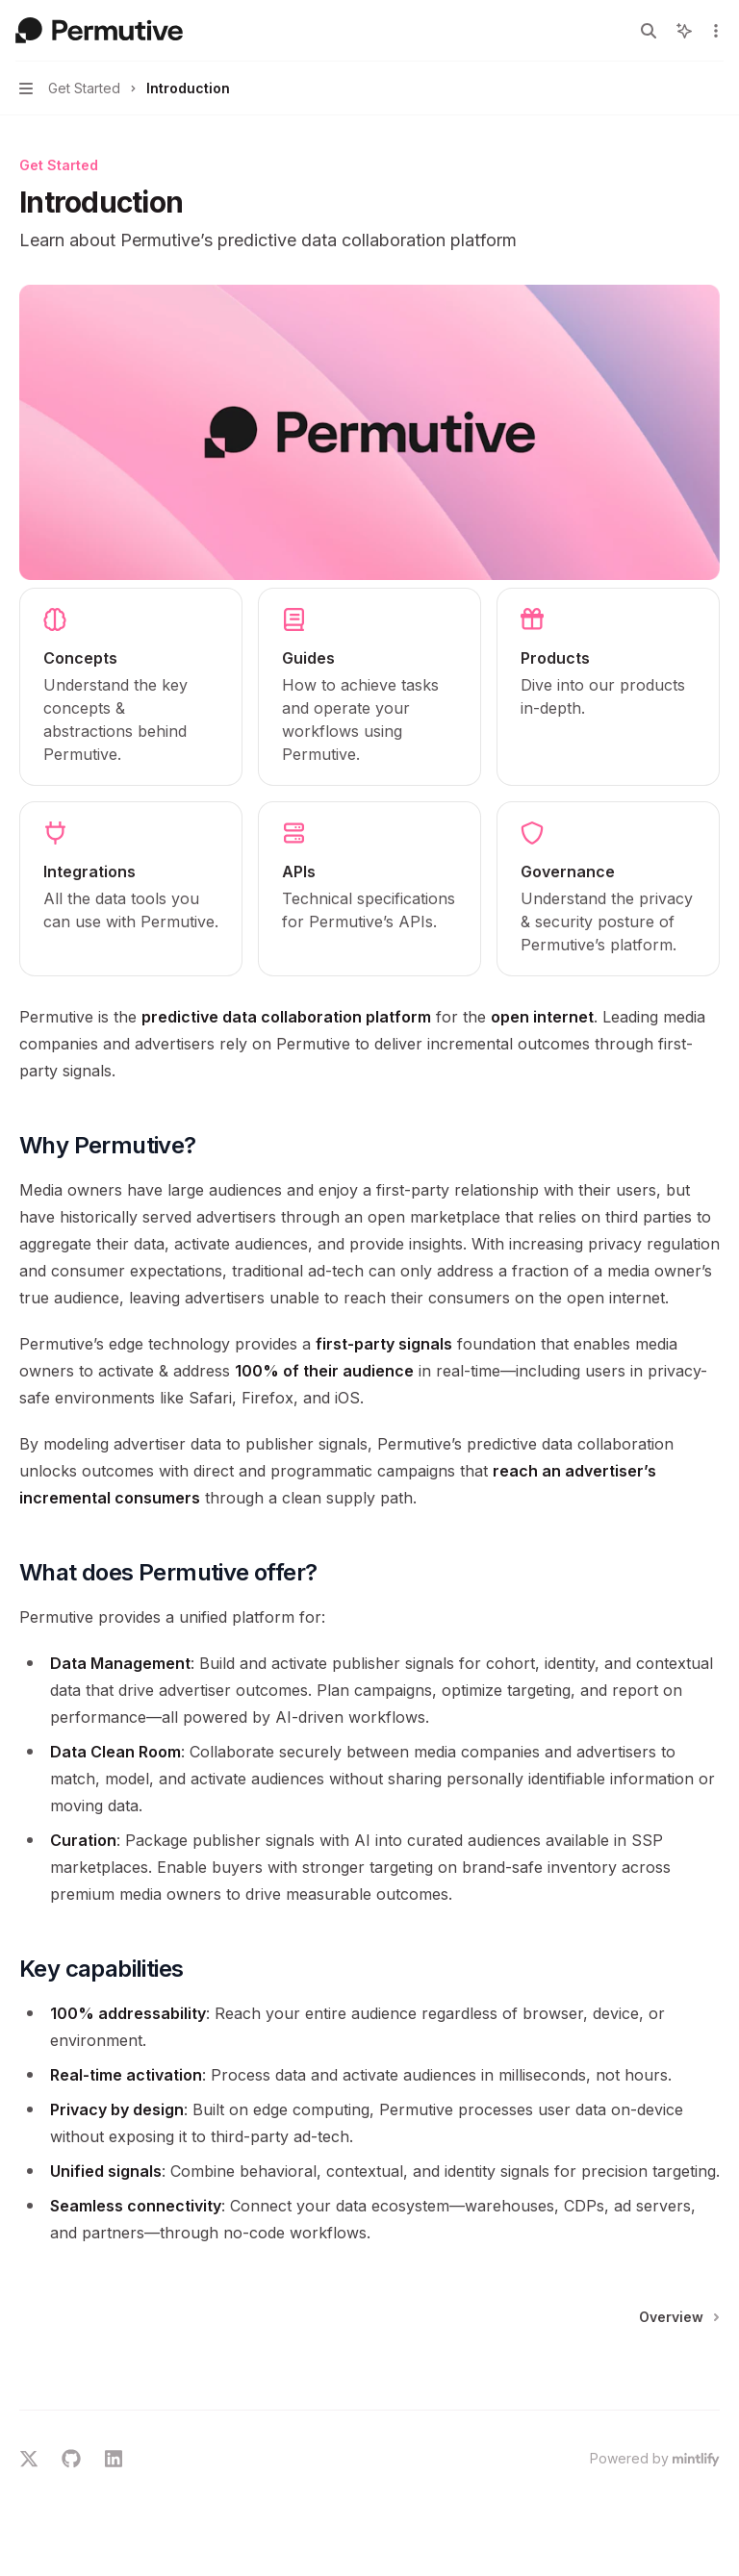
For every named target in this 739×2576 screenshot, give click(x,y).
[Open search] (648, 30)
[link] (130, 687)
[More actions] (714, 30)
